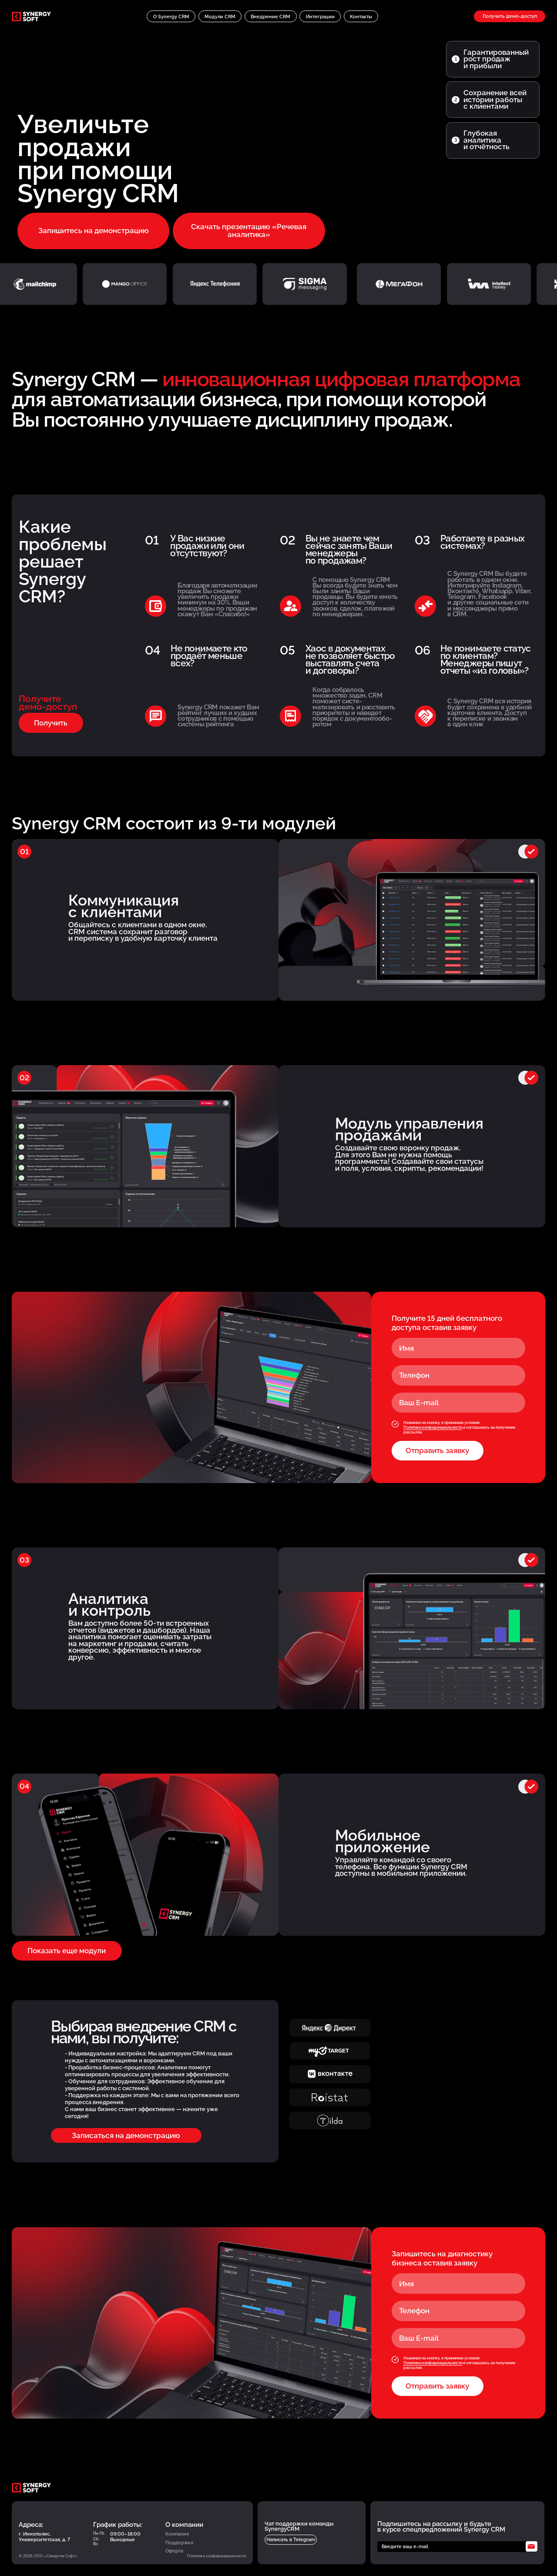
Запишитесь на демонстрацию (93, 230)
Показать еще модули (66, 1950)
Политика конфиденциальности (216, 2556)
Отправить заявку (437, 1450)
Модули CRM (220, 16)
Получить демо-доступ (510, 16)
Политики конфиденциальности (432, 1427)
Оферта (174, 2550)
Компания (177, 2533)
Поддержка (179, 2542)
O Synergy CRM (171, 16)
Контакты (361, 16)
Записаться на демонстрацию (126, 2135)
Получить (50, 722)
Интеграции (320, 16)
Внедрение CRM (270, 16)
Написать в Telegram (290, 2539)
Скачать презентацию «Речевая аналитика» (248, 230)
